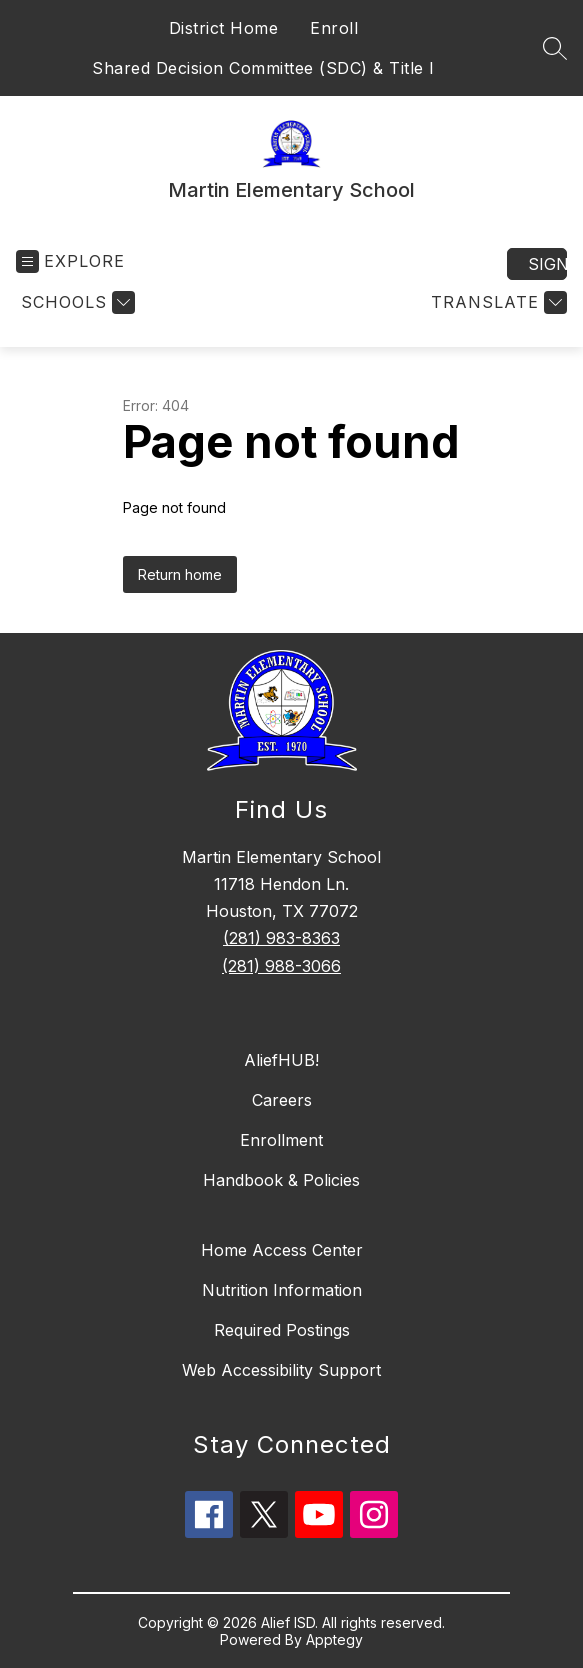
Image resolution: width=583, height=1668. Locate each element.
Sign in (547, 264)
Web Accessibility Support (281, 1370)
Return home (180, 574)
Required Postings (282, 1330)
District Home (224, 28)
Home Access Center (282, 1250)
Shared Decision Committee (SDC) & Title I (263, 68)
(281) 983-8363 (281, 938)
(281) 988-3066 (281, 966)
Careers (282, 1100)
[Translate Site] (496, 302)
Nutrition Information (282, 1290)
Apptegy (334, 1639)
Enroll (334, 28)
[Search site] (555, 48)
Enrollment (281, 1140)
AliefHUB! (281, 1060)
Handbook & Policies (281, 1180)
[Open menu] (70, 261)
